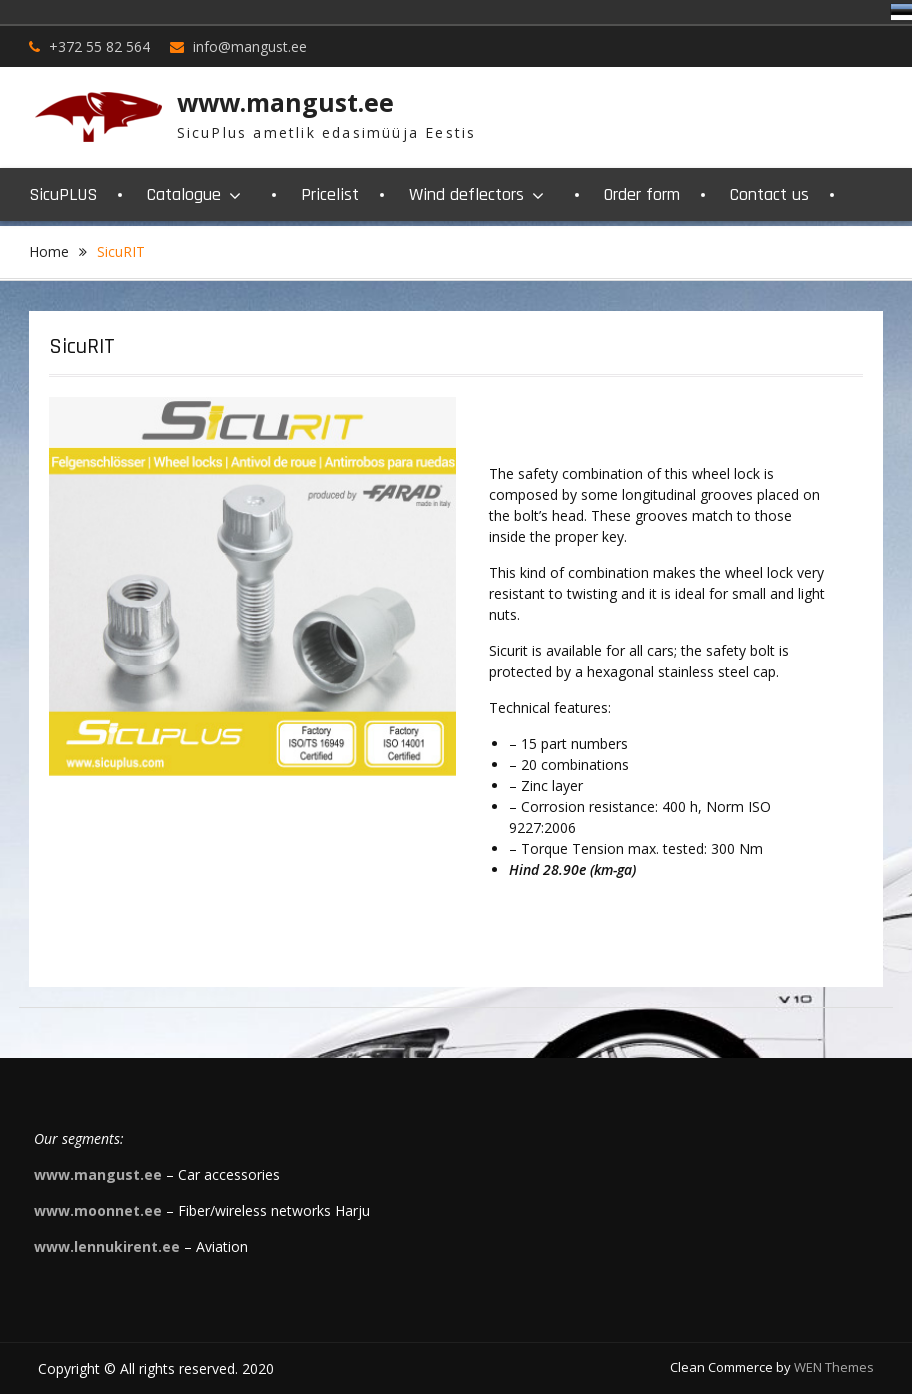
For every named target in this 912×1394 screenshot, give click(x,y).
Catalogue (184, 194)
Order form (642, 194)
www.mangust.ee (285, 102)
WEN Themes (834, 1367)
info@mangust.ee (250, 46)
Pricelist (330, 194)
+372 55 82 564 (99, 46)
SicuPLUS (63, 194)
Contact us (769, 194)
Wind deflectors (466, 194)
